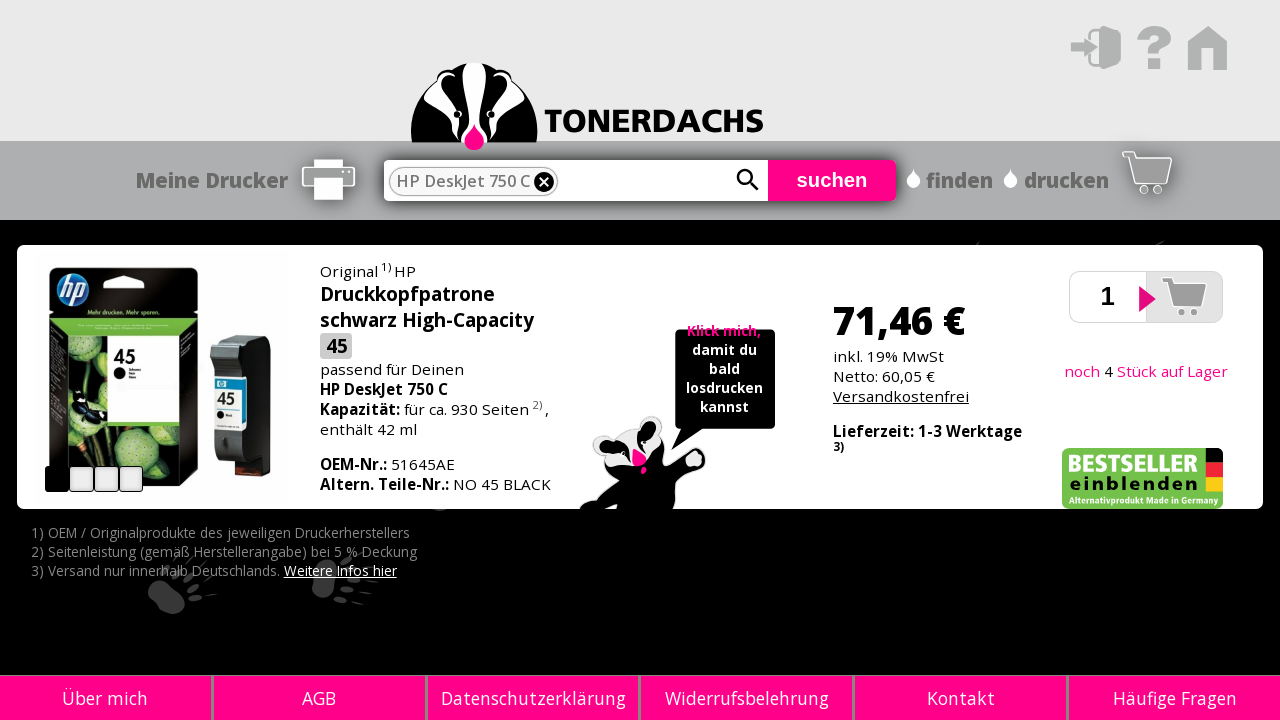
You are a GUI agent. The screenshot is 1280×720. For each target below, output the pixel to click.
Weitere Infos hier (340, 570)
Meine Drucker (211, 180)
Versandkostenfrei (901, 396)
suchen (832, 180)
